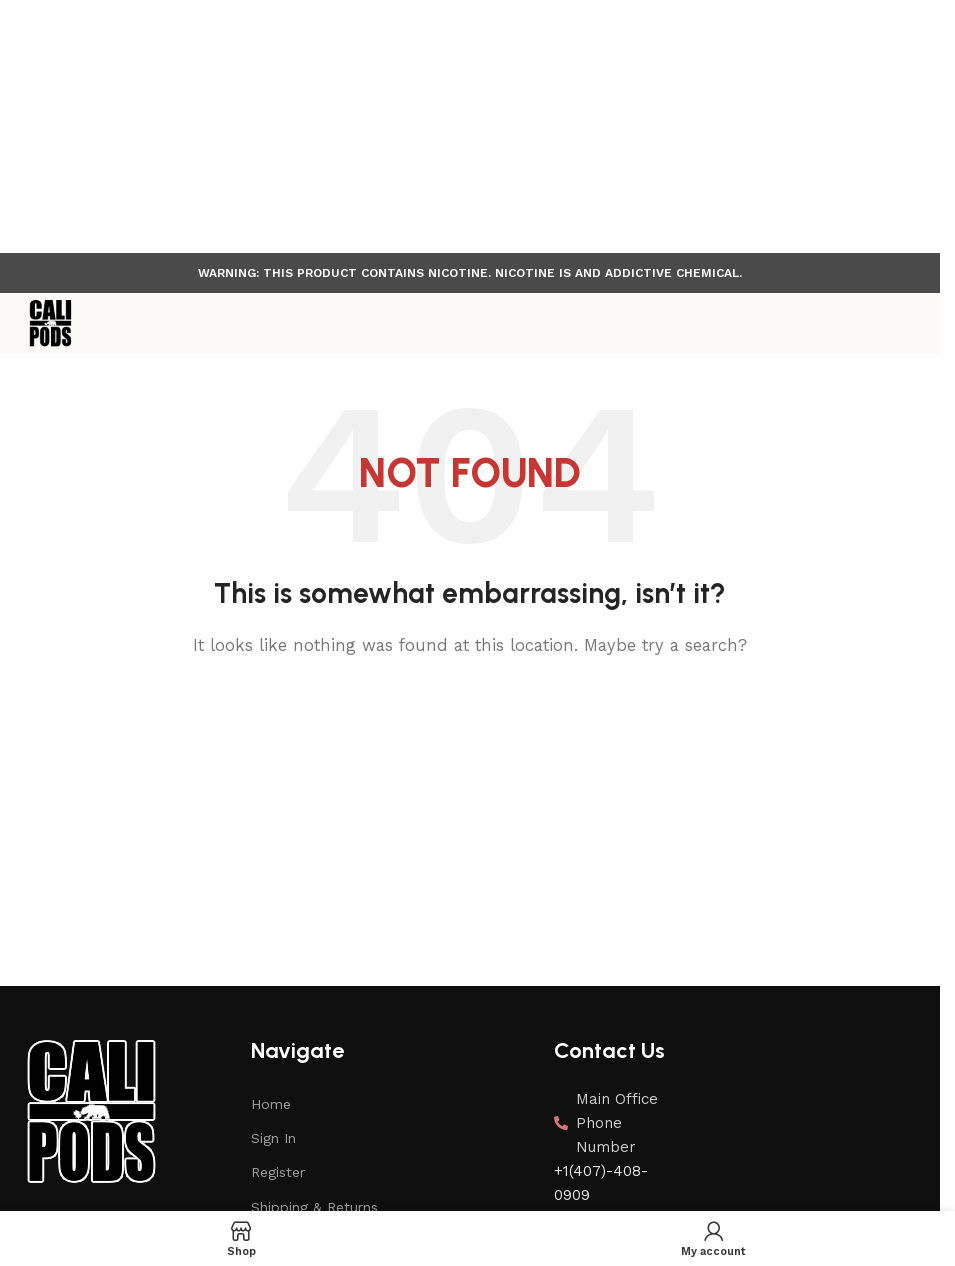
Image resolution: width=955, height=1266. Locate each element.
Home (271, 1104)
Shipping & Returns (314, 1207)
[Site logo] (50, 323)
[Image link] (90, 1110)
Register (278, 1172)
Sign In (273, 1138)
